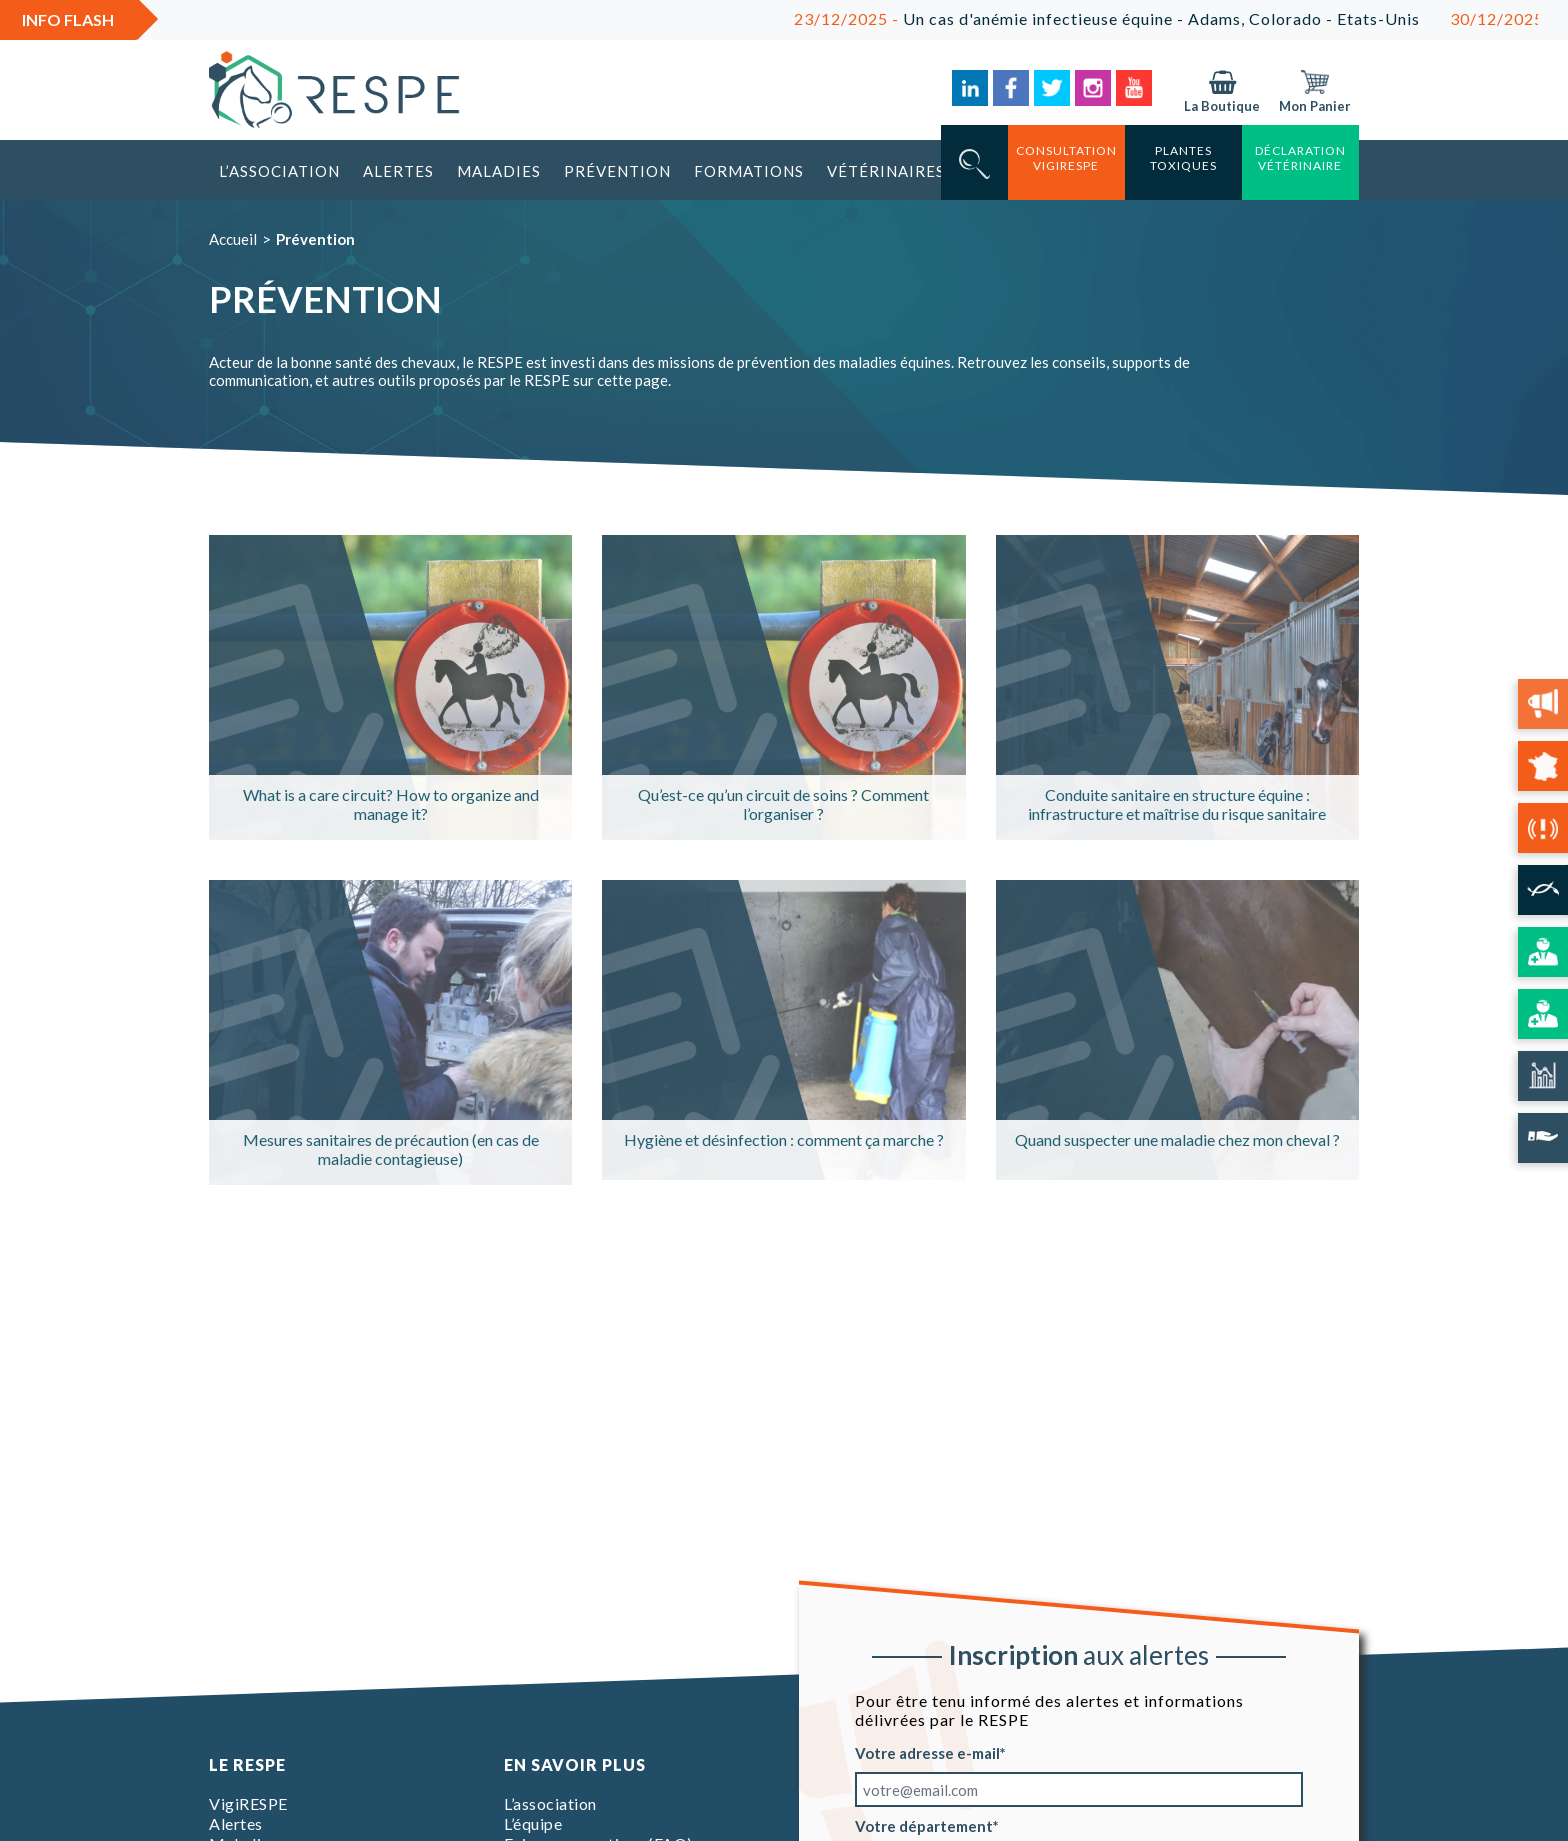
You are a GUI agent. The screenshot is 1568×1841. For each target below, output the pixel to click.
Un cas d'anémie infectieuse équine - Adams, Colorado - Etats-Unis (1120, 18)
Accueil (233, 239)
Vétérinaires (886, 171)
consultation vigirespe (1066, 158)
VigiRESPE (248, 1803)
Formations (749, 171)
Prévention (617, 171)
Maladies (499, 171)
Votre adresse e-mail (927, 1753)
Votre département (924, 1826)
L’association (279, 171)
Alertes (398, 171)
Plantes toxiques (1183, 158)
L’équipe (533, 1823)
